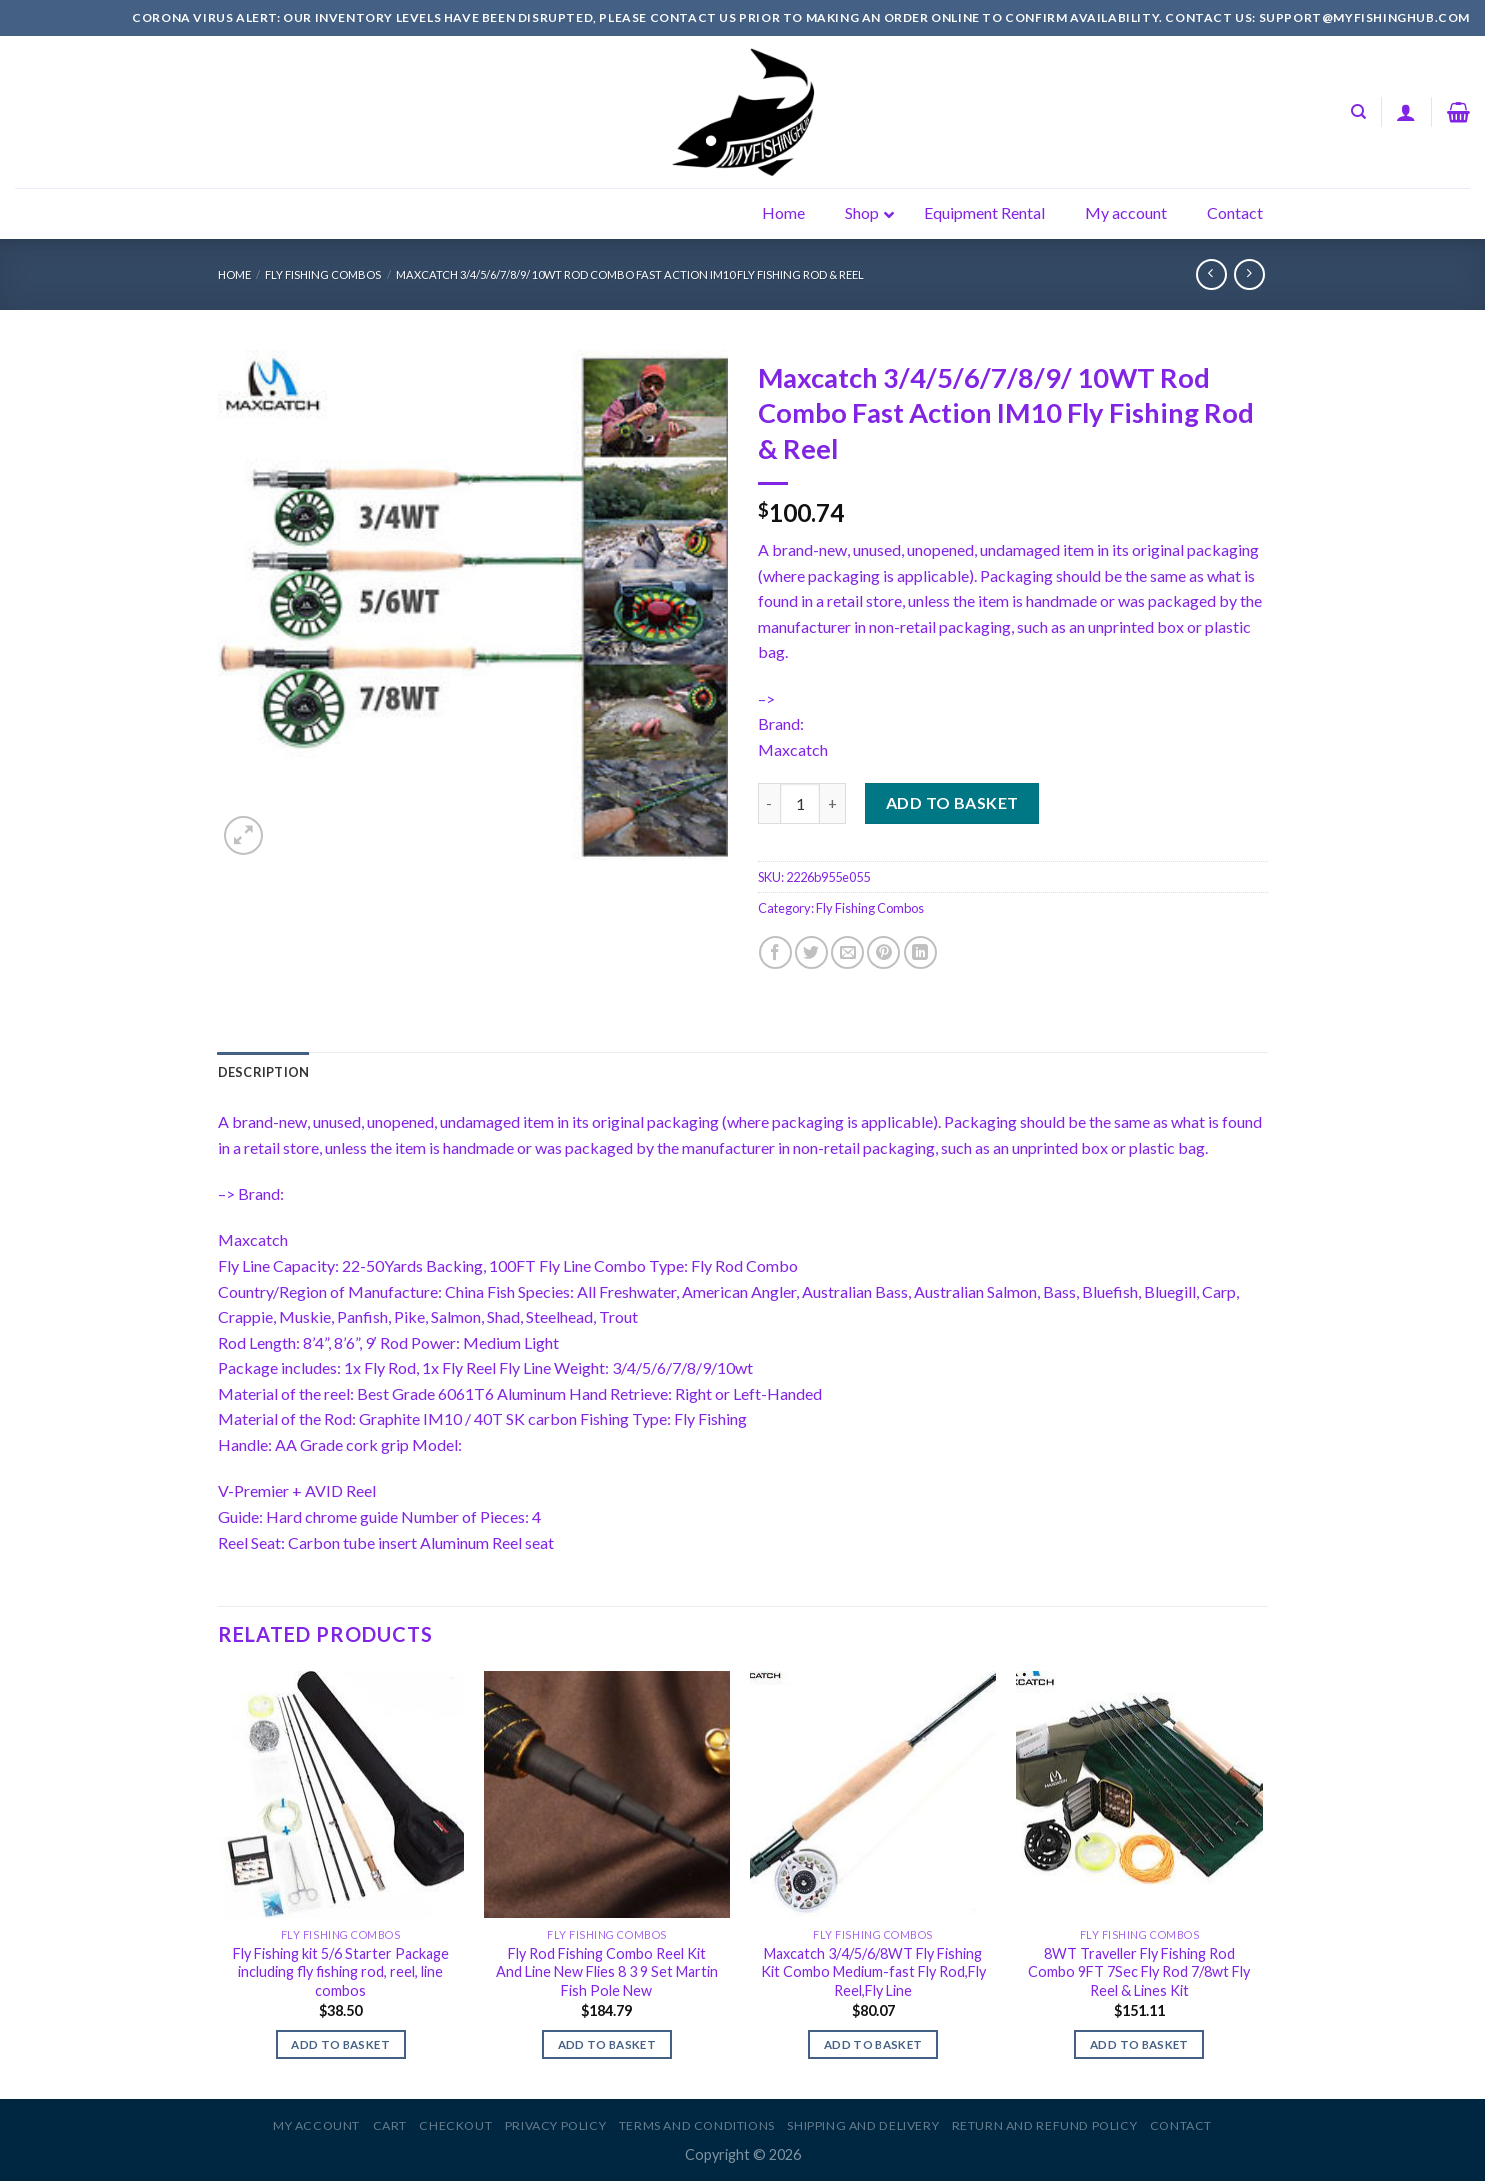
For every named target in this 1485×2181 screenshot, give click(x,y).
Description (264, 1072)
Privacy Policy (556, 2125)
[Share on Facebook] (775, 952)
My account (316, 2125)
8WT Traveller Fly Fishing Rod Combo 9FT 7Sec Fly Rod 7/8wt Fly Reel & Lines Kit (1139, 1972)
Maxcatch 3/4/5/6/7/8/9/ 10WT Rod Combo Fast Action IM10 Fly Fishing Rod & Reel (630, 274)
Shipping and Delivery (863, 2125)
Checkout (455, 2125)
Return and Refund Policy (1045, 2125)
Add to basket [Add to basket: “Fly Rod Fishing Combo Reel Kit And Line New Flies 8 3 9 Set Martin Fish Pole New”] (607, 2044)
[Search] (1358, 112)
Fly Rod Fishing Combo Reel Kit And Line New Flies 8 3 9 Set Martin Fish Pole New (607, 1972)
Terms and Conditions (697, 2125)
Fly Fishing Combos (323, 274)
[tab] (264, 1072)
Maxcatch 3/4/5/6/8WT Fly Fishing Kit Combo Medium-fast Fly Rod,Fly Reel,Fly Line (873, 1972)
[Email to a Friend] (847, 952)
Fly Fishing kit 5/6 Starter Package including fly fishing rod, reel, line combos (341, 1972)
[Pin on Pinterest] (883, 952)
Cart (390, 2125)
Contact (1181, 2125)
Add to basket (952, 802)
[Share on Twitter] (811, 952)
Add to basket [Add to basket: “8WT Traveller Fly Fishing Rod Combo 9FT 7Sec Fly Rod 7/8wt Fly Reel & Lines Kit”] (1139, 2044)
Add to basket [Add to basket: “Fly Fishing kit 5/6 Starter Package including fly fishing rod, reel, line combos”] (340, 2044)
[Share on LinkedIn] (920, 952)
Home (234, 274)
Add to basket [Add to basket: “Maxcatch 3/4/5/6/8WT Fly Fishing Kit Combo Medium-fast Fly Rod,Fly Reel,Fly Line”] (873, 2044)
